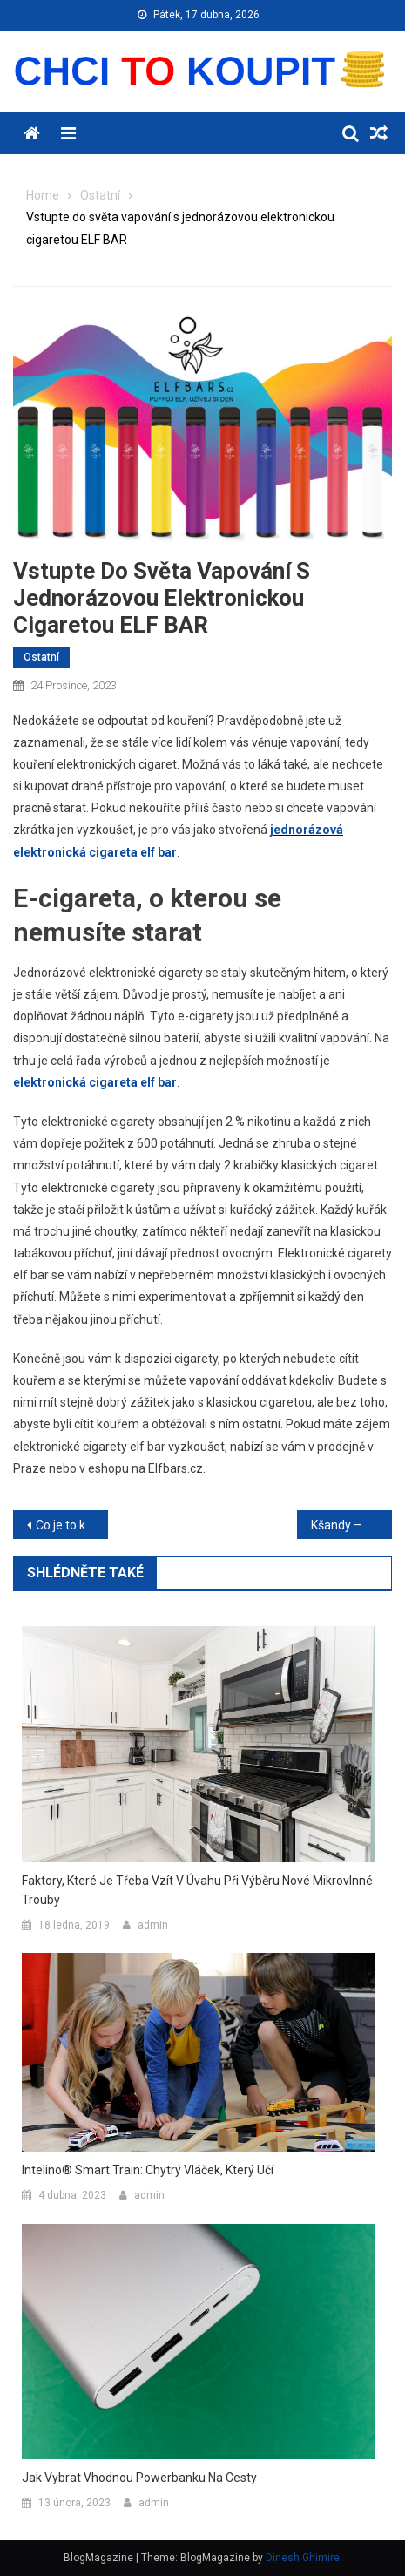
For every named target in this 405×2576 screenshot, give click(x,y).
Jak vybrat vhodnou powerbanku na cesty (139, 2477)
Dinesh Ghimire (303, 2558)
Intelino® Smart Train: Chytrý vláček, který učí (147, 2170)
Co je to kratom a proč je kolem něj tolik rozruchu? (72, 1525)
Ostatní (41, 657)
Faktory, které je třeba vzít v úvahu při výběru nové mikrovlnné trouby (197, 1890)
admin (153, 1925)
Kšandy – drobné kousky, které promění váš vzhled (351, 1525)
